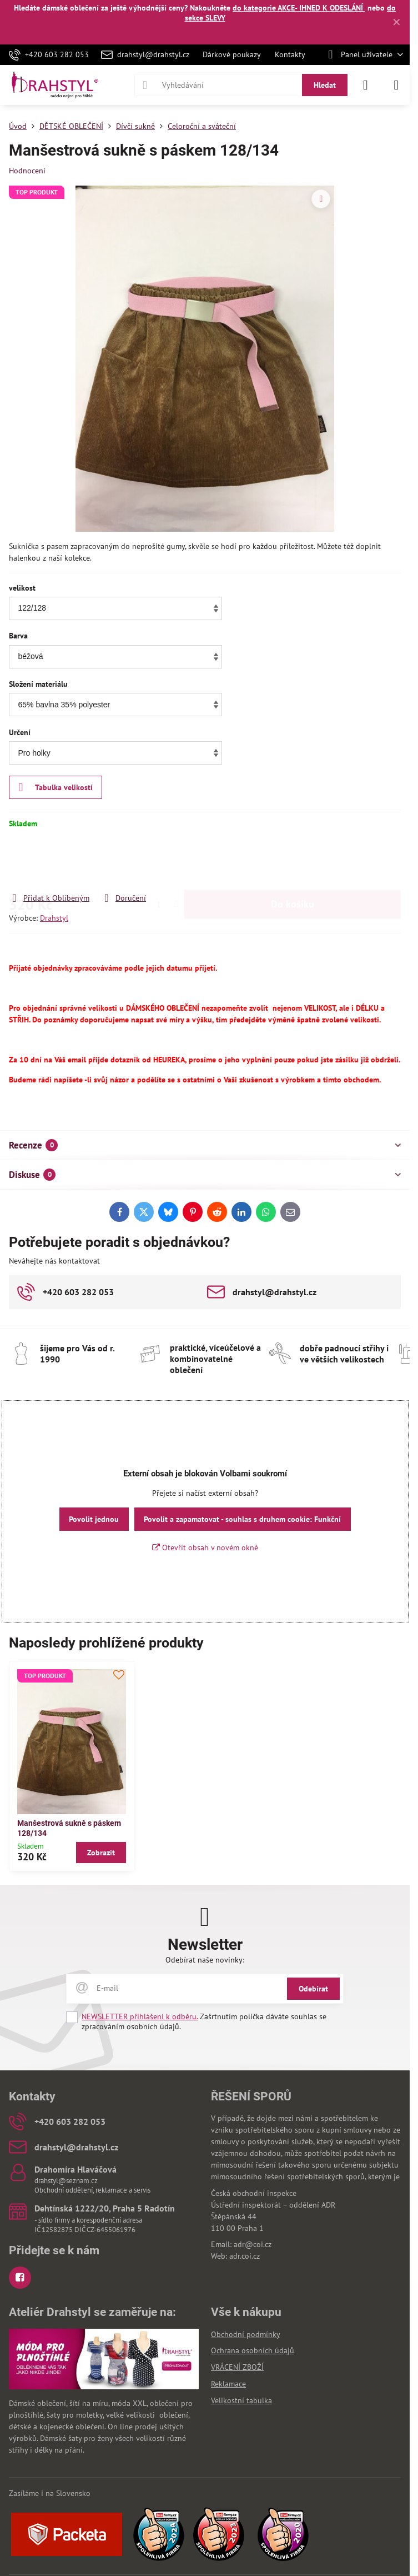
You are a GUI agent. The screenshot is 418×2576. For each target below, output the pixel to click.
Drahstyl (54, 918)
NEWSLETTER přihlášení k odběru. (140, 2016)
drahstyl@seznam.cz (66, 2180)
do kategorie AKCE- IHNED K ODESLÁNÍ (299, 8)
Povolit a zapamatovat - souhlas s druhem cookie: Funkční (242, 1519)
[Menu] (396, 85)
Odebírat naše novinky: (204, 1960)
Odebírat (313, 1989)
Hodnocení (27, 171)
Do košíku (292, 860)
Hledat (325, 85)
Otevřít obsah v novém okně (205, 1547)
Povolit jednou (94, 1519)
